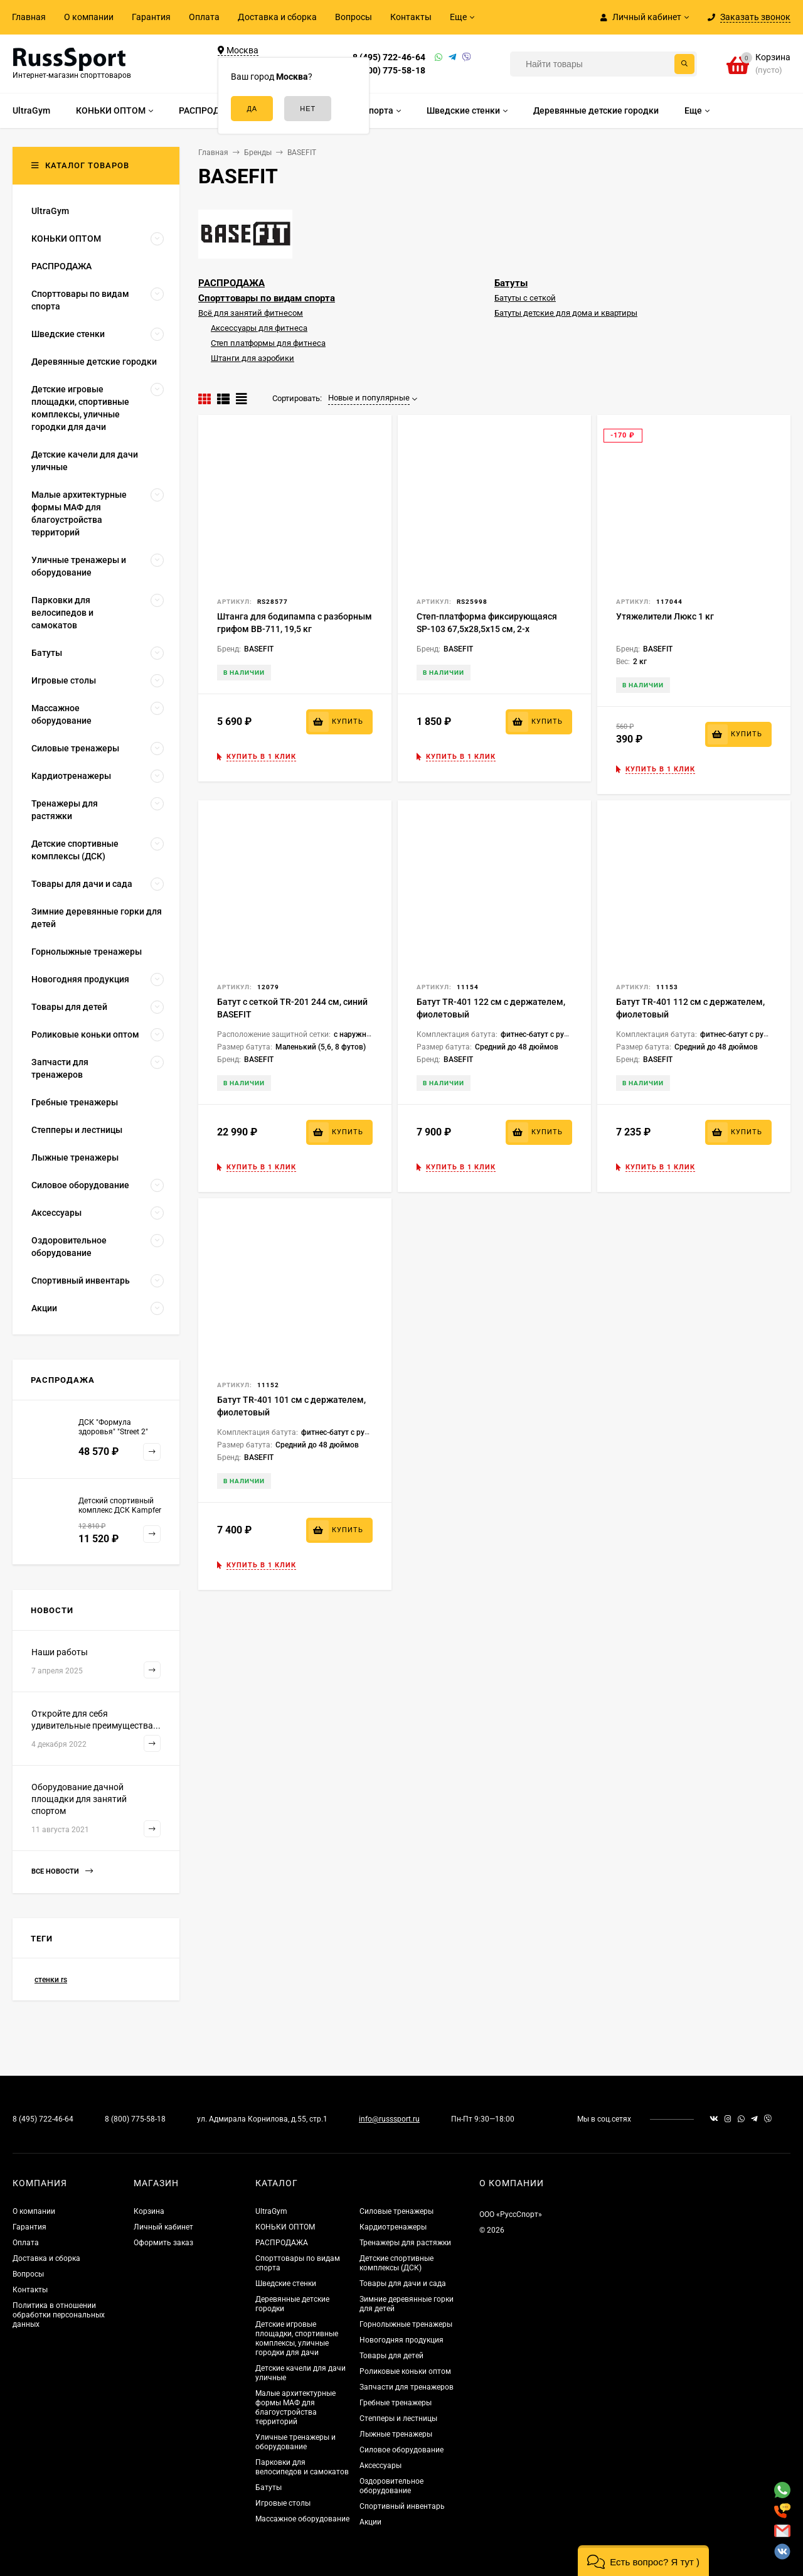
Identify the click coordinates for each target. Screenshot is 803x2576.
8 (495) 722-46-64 (389, 57)
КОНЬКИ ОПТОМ (285, 2227)
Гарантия (151, 17)
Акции (370, 2522)
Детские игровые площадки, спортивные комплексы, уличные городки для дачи (296, 2338)
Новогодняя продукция (401, 2340)
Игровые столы (283, 2503)
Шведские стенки (285, 2283)
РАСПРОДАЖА (231, 283)
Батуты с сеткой (525, 298)
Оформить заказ (163, 2242)
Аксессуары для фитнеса (259, 328)
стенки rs (51, 1979)
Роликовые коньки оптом (405, 2371)
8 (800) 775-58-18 (389, 70)
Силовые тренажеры (396, 2211)
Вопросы (353, 17)
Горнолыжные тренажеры (405, 2324)
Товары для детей (391, 2355)
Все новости (62, 1871)
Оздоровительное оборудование (391, 2486)
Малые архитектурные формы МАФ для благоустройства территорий (295, 2407)
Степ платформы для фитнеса (268, 343)
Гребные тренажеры (395, 2402)
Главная (29, 17)
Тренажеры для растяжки (405, 2242)
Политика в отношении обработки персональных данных (59, 2315)
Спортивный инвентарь (402, 2506)
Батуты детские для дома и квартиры (565, 313)
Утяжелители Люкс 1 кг (665, 616)
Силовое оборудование (401, 2449)
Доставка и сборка (277, 17)
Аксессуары (380, 2465)
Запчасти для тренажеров (406, 2387)
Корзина (149, 2211)
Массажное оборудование (302, 2518)
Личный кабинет (163, 2227)
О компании (89, 17)
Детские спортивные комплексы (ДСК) (396, 2263)
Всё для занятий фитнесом (250, 313)
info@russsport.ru (389, 2119)
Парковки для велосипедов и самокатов (302, 2467)
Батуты (511, 283)
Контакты (411, 17)
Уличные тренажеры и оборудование (295, 2442)
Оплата (204, 17)
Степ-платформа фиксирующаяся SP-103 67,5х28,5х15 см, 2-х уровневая (487, 629)
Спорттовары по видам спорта (266, 298)
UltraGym (271, 2211)
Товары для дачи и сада (402, 2283)
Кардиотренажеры (393, 2227)
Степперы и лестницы (398, 2418)
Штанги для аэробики (252, 358)
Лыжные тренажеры (395, 2434)
